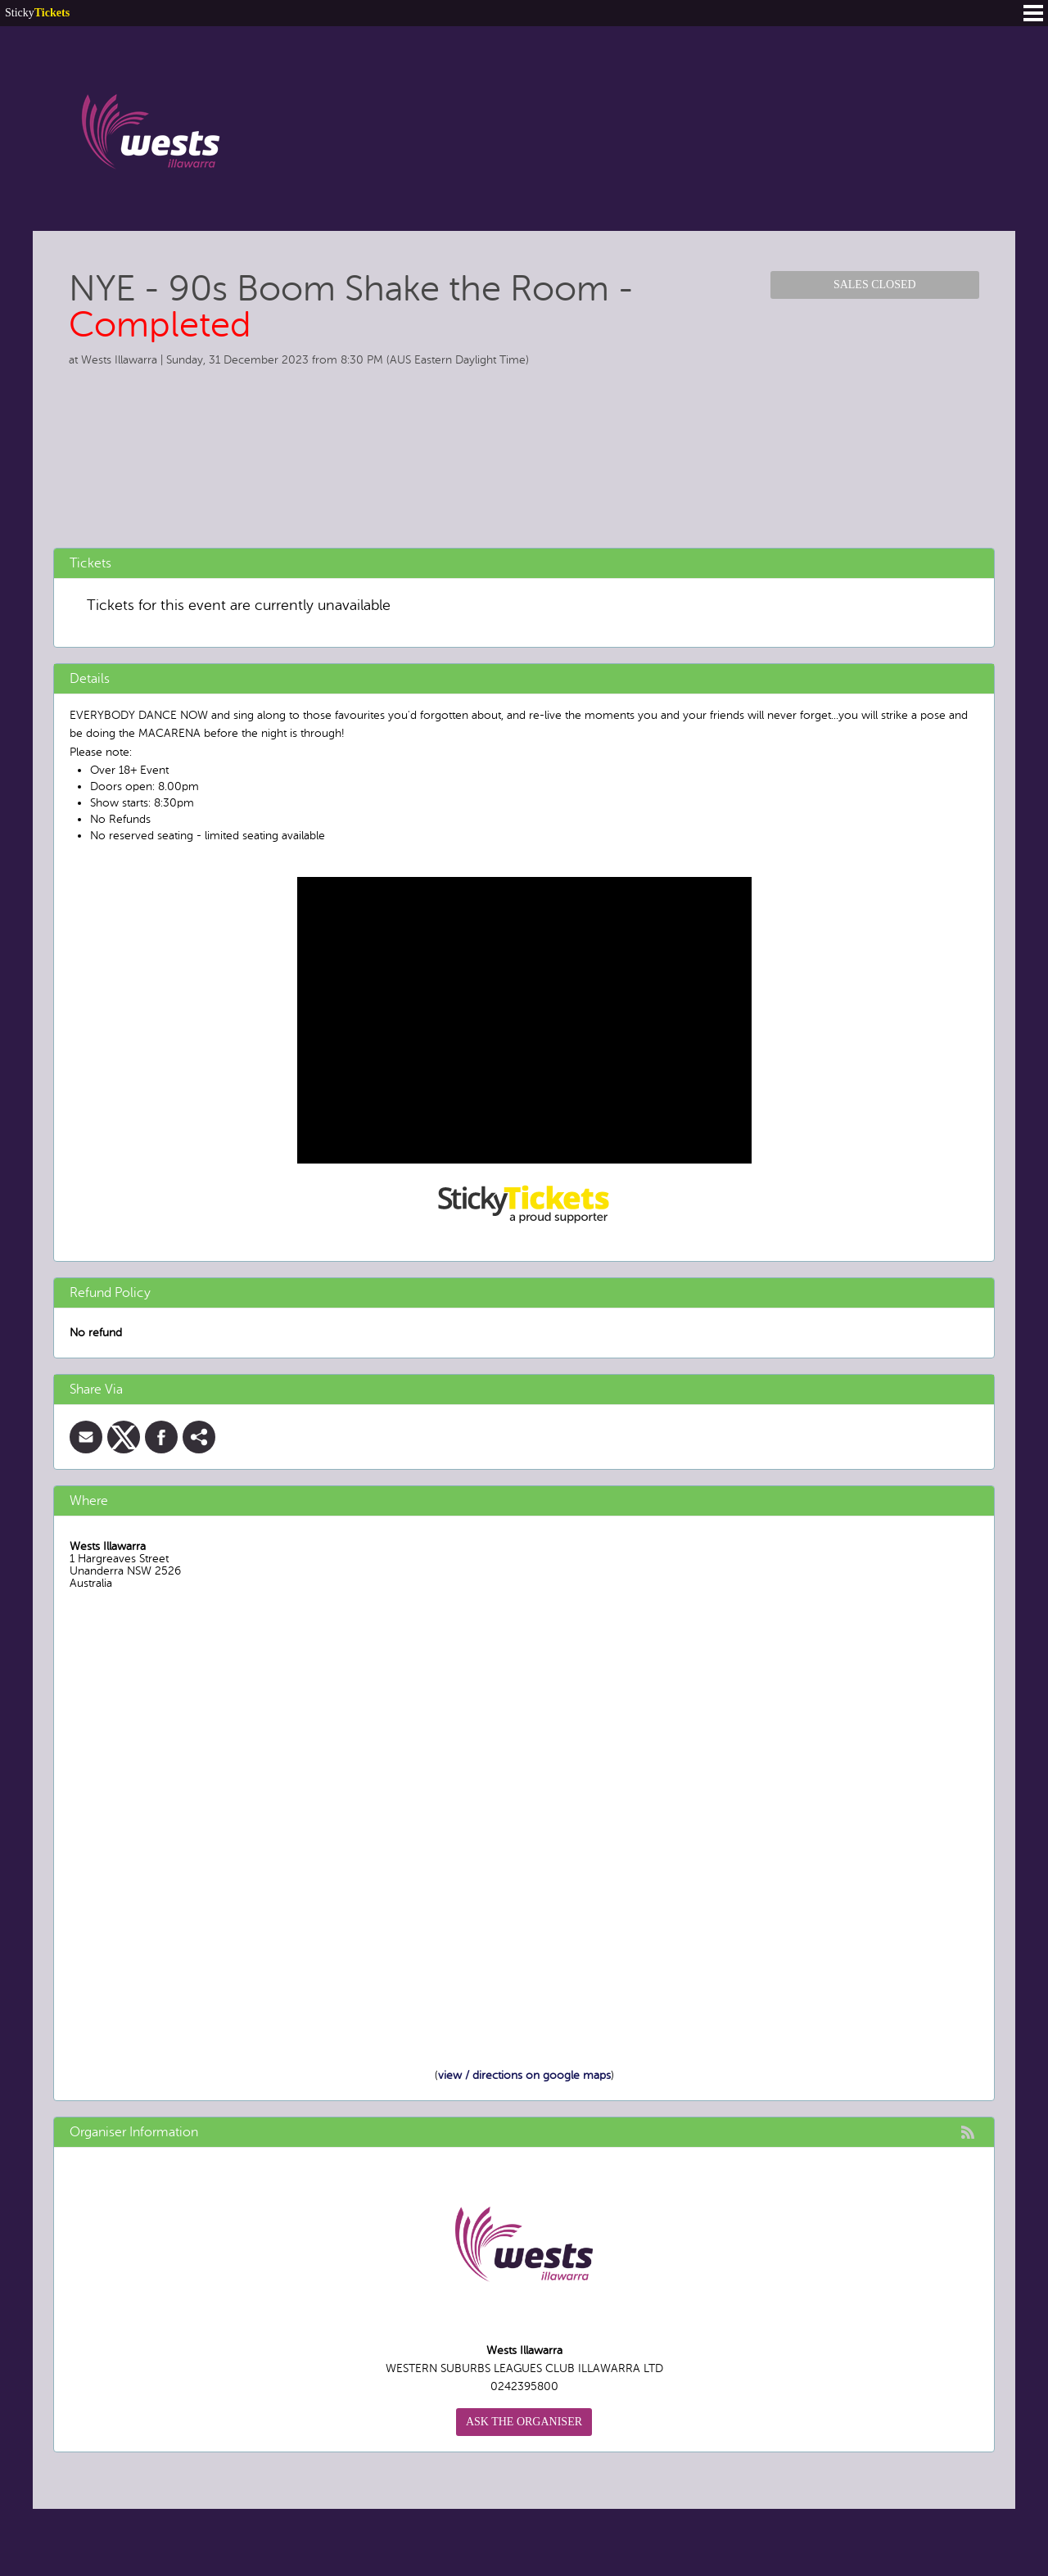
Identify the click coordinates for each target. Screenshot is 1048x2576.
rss (967, 2132)
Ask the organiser (524, 2422)
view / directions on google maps (524, 2075)
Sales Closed (874, 284)
